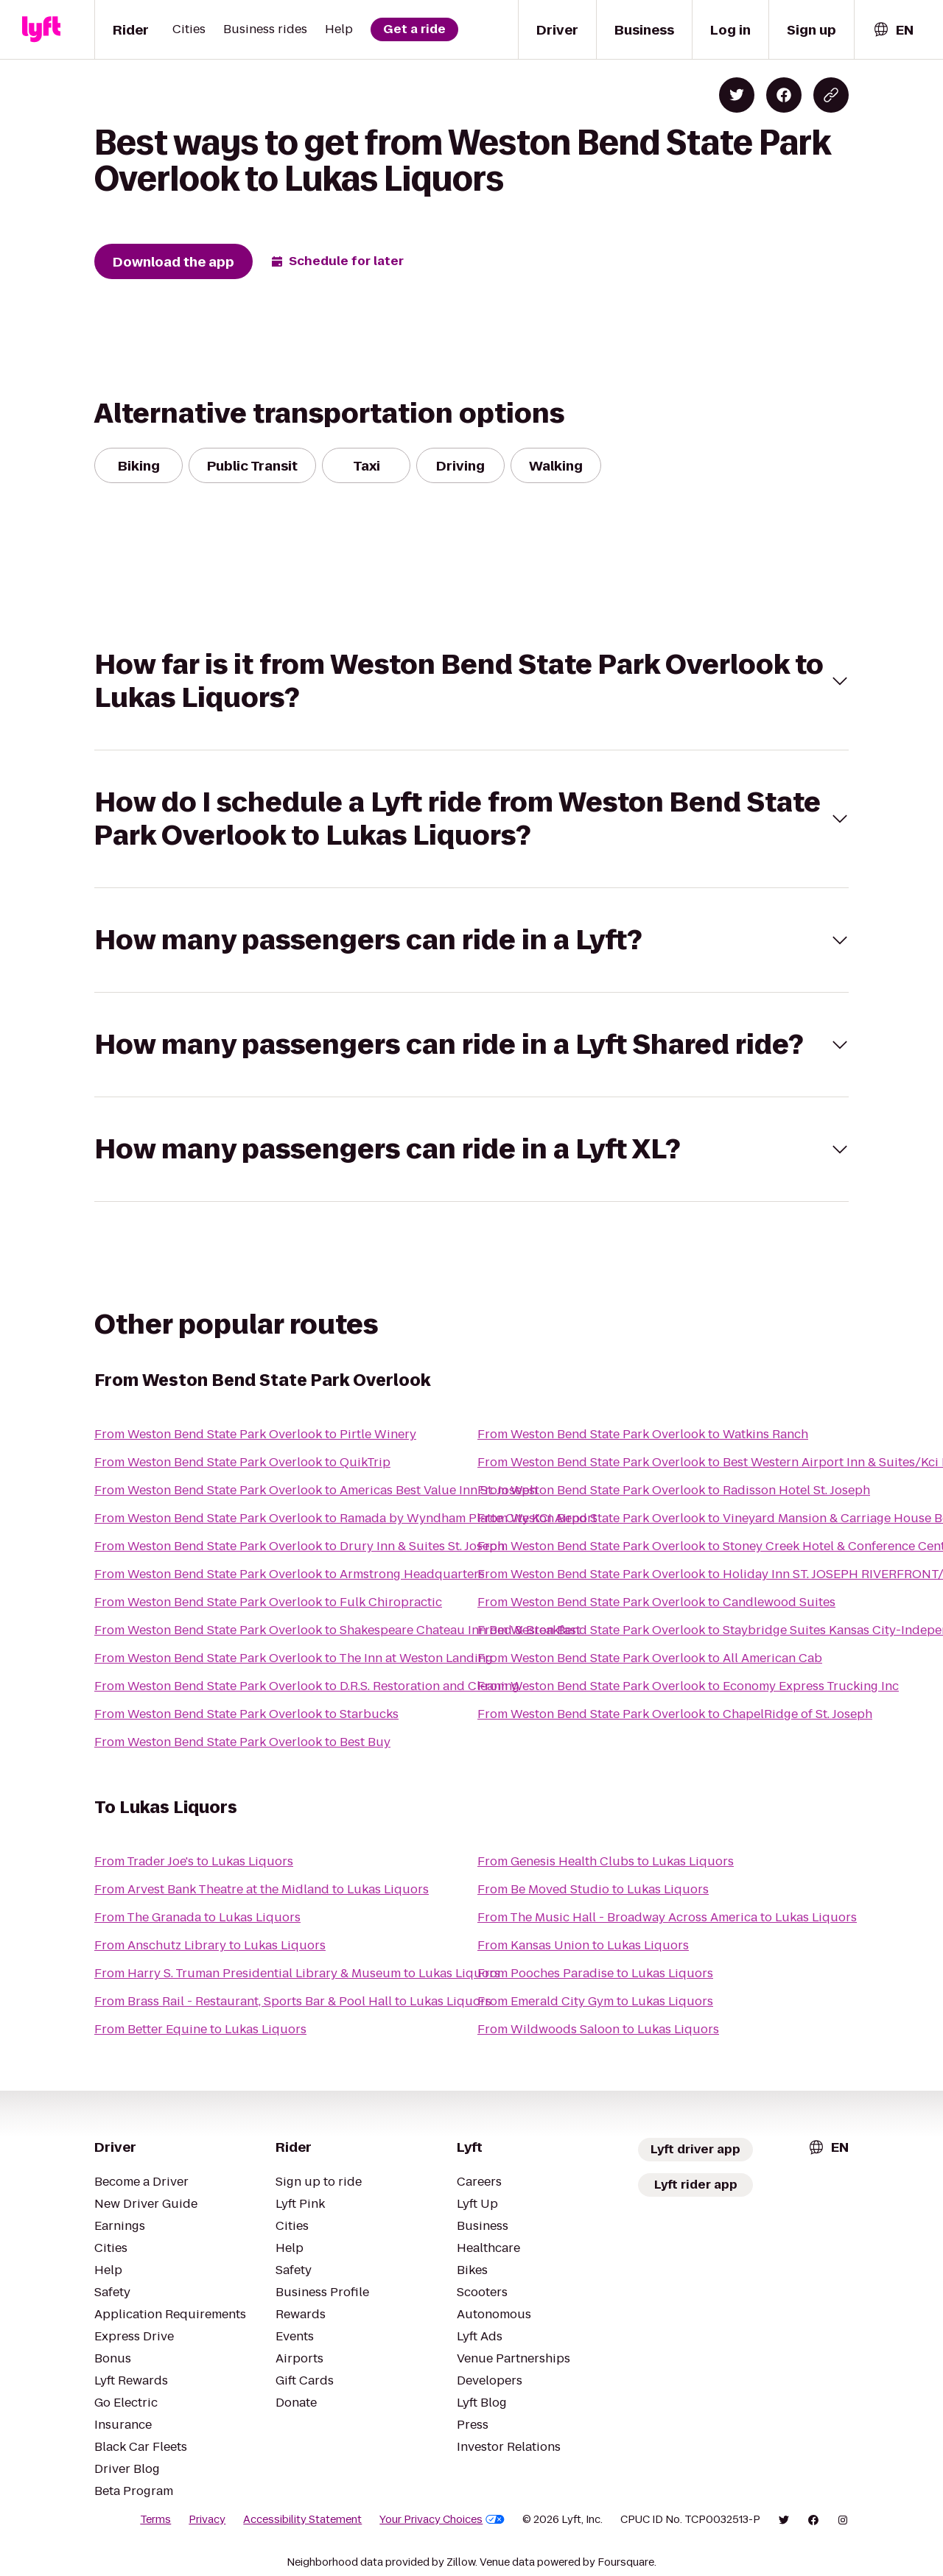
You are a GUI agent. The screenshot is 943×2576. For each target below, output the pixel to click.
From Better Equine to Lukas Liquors (200, 2029)
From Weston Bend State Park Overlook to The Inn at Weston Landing (293, 1658)
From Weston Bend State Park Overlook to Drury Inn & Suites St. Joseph (299, 1546)
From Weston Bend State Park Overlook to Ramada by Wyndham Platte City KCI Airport (345, 1518)
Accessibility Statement (302, 2519)
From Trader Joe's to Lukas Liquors (193, 1861)
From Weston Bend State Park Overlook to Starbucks (246, 1714)
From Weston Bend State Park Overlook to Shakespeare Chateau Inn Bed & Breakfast (337, 1630)
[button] (471, 681)
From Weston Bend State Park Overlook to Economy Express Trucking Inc (688, 1686)
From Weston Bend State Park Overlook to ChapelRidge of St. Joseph (674, 1714)
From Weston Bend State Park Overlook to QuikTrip (242, 1462)
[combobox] (893, 30)
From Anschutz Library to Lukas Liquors (210, 1945)
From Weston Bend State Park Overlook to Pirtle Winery (255, 1434)
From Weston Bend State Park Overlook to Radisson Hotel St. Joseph (673, 1490)
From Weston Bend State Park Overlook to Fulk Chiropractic (268, 1602)
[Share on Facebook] (784, 95)
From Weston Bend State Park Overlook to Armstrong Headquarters (289, 1574)
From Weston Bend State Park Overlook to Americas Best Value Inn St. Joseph (315, 1490)
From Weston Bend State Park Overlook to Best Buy (242, 1742)
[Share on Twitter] (736, 95)
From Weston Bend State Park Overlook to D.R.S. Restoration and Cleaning (306, 1686)
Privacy (207, 2519)
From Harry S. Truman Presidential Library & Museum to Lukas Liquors (297, 1973)
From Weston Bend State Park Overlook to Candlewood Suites (656, 1602)
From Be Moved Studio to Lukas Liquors (593, 1889)
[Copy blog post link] (831, 95)
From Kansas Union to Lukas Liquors (583, 1945)
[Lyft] (41, 29)
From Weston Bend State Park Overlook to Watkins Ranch (642, 1434)
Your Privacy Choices (442, 2519)
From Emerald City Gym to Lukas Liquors (595, 2001)
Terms (155, 2519)
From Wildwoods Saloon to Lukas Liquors (598, 2029)
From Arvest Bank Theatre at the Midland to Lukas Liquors (261, 1889)
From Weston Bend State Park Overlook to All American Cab (649, 1658)
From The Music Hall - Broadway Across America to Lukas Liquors (667, 1917)
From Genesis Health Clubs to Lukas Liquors (605, 1861)
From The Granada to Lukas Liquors (197, 1917)
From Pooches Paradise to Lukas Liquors (595, 1973)
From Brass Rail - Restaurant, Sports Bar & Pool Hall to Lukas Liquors (292, 2001)
